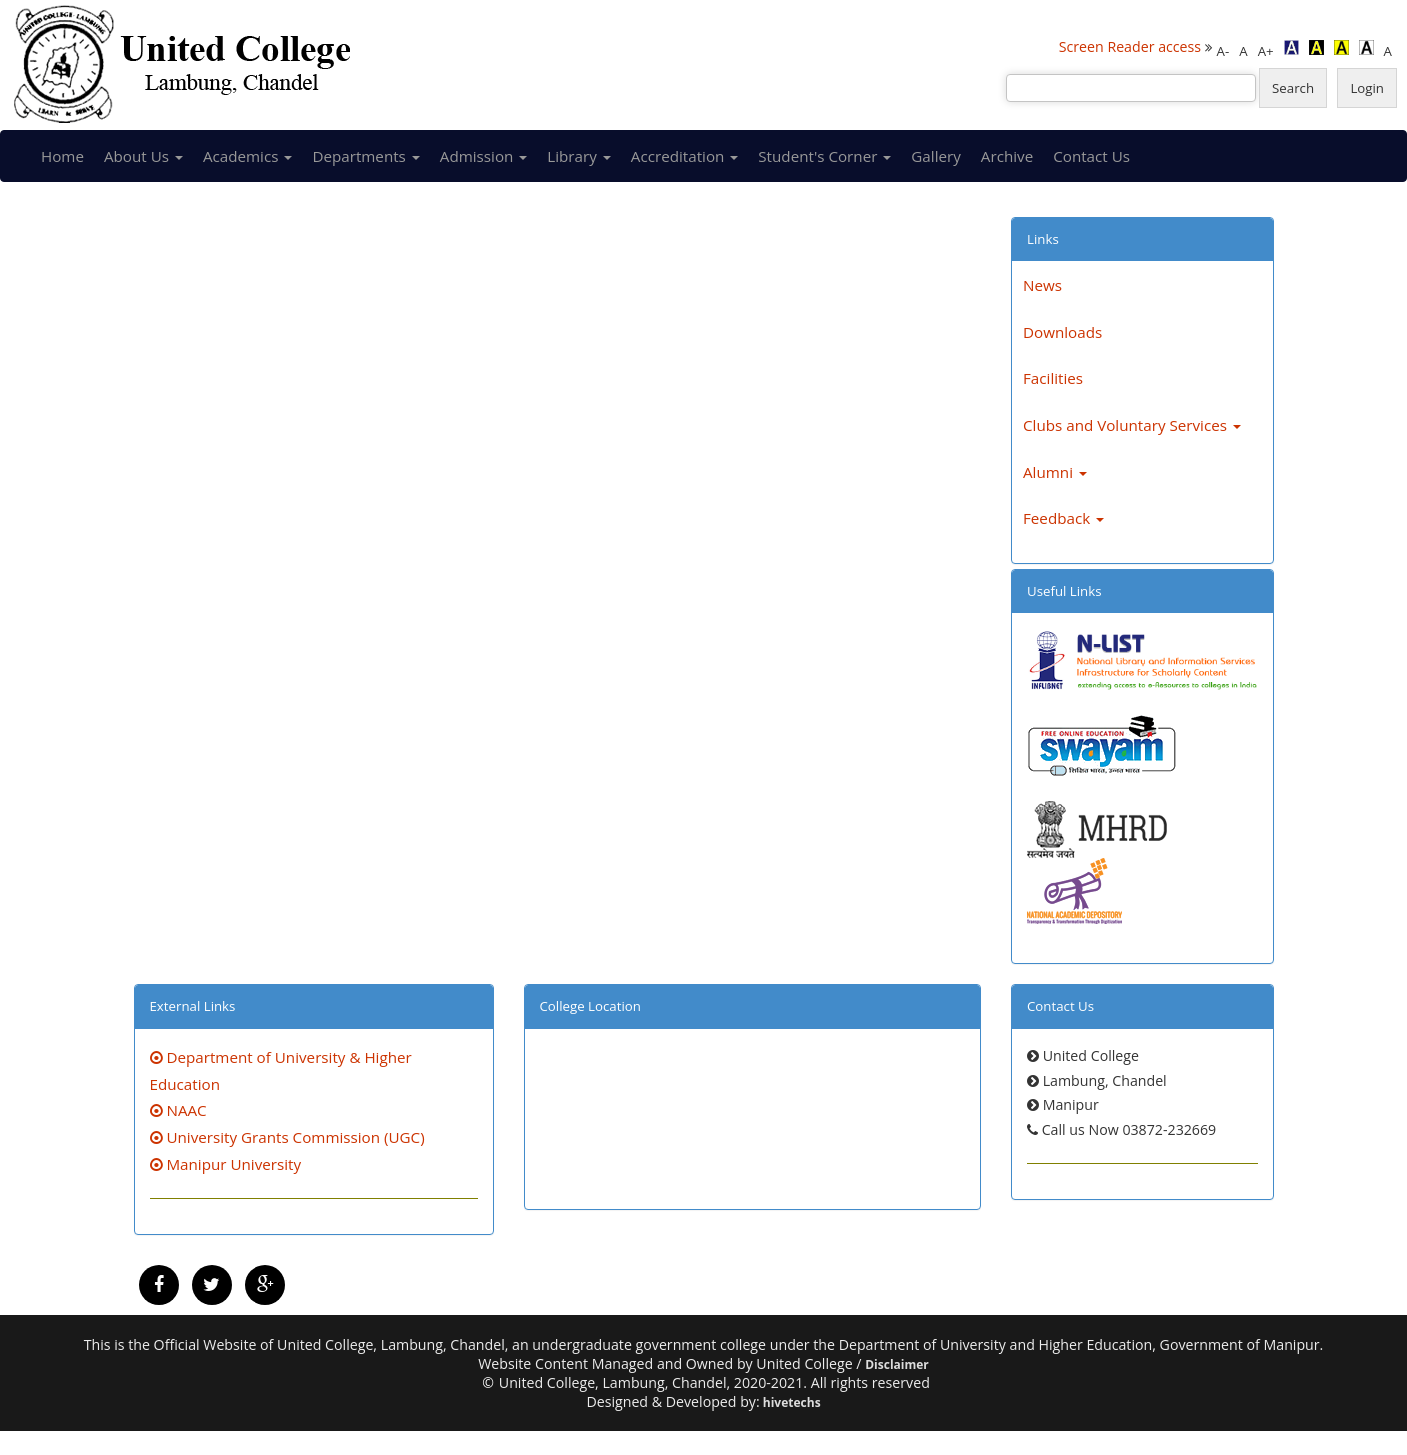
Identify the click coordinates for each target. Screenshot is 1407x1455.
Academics (248, 156)
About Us (143, 156)
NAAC (178, 1110)
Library (578, 156)
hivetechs (790, 1402)
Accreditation (685, 156)
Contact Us (1091, 156)
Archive (1007, 156)
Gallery (936, 156)
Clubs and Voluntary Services (1132, 425)
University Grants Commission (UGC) (287, 1137)
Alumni (1055, 472)
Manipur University (226, 1164)
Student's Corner (824, 156)
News (1042, 285)
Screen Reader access (1130, 46)
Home (62, 156)
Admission (484, 156)
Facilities (1053, 378)
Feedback (1063, 518)
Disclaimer (897, 1364)
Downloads (1062, 332)
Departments (365, 156)
